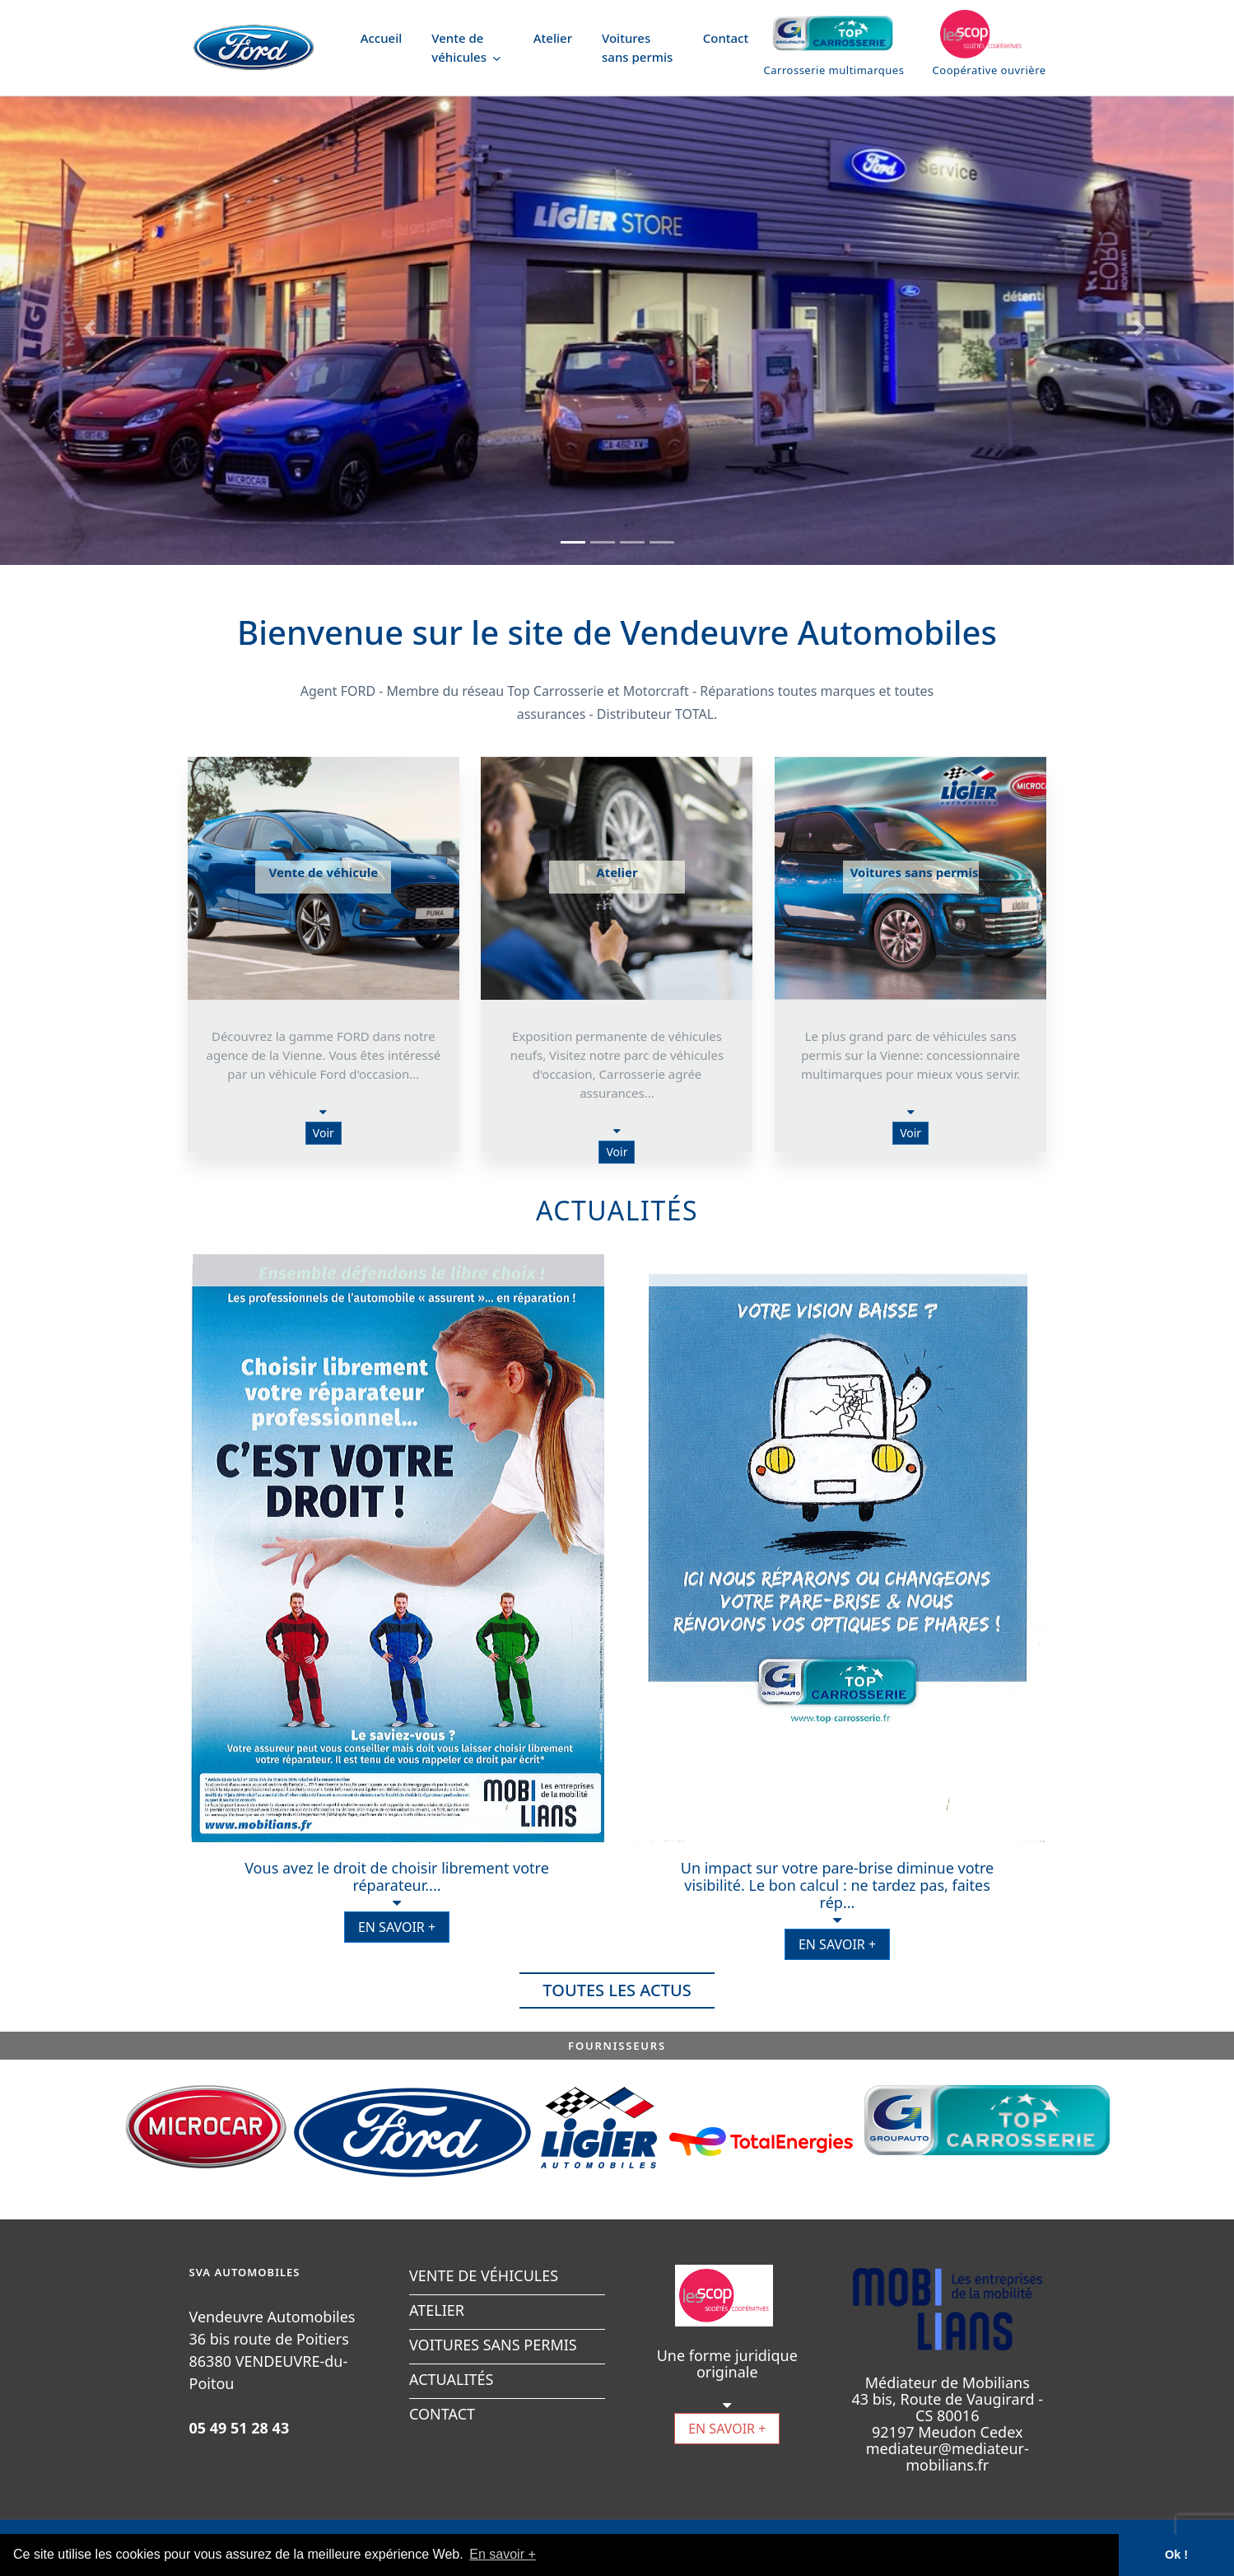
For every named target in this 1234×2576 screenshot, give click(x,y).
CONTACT (442, 2414)
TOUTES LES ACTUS (616, 1990)
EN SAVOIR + (396, 1927)
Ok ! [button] (1176, 2554)
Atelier (552, 38)
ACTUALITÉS (451, 2379)
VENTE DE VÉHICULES (483, 2275)
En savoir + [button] (502, 2554)
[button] (92, 328)
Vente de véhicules (466, 47)
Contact (726, 38)
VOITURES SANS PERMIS (493, 2344)
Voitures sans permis (637, 47)
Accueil (382, 38)
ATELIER (436, 2310)
